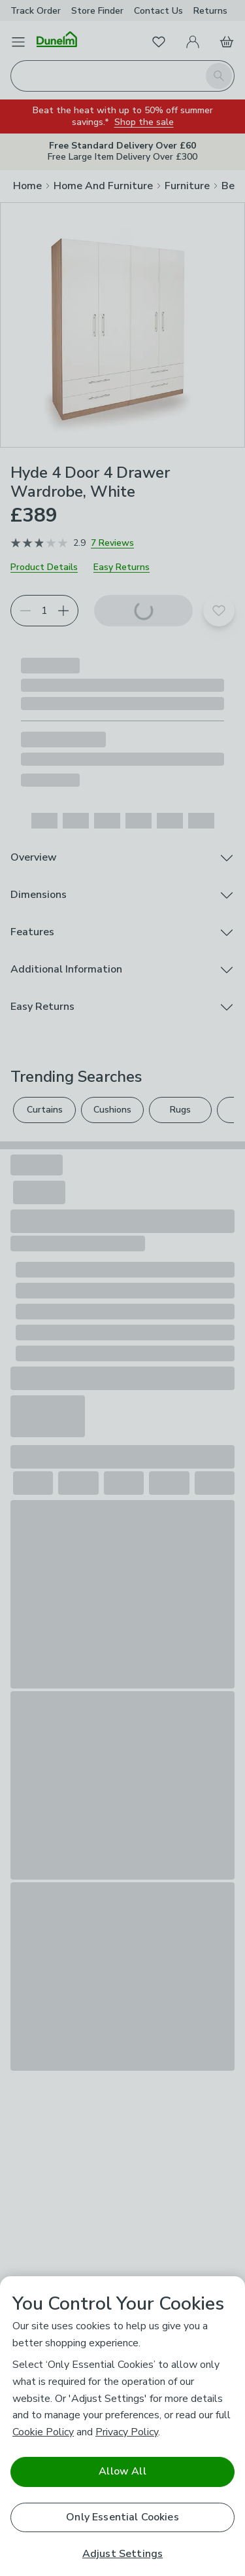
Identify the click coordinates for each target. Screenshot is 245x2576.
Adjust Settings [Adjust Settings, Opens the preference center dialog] (122, 2554)
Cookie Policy (43, 2432)
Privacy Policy (126, 2432)
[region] (122, 2426)
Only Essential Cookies (122, 2517)
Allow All (122, 2471)
